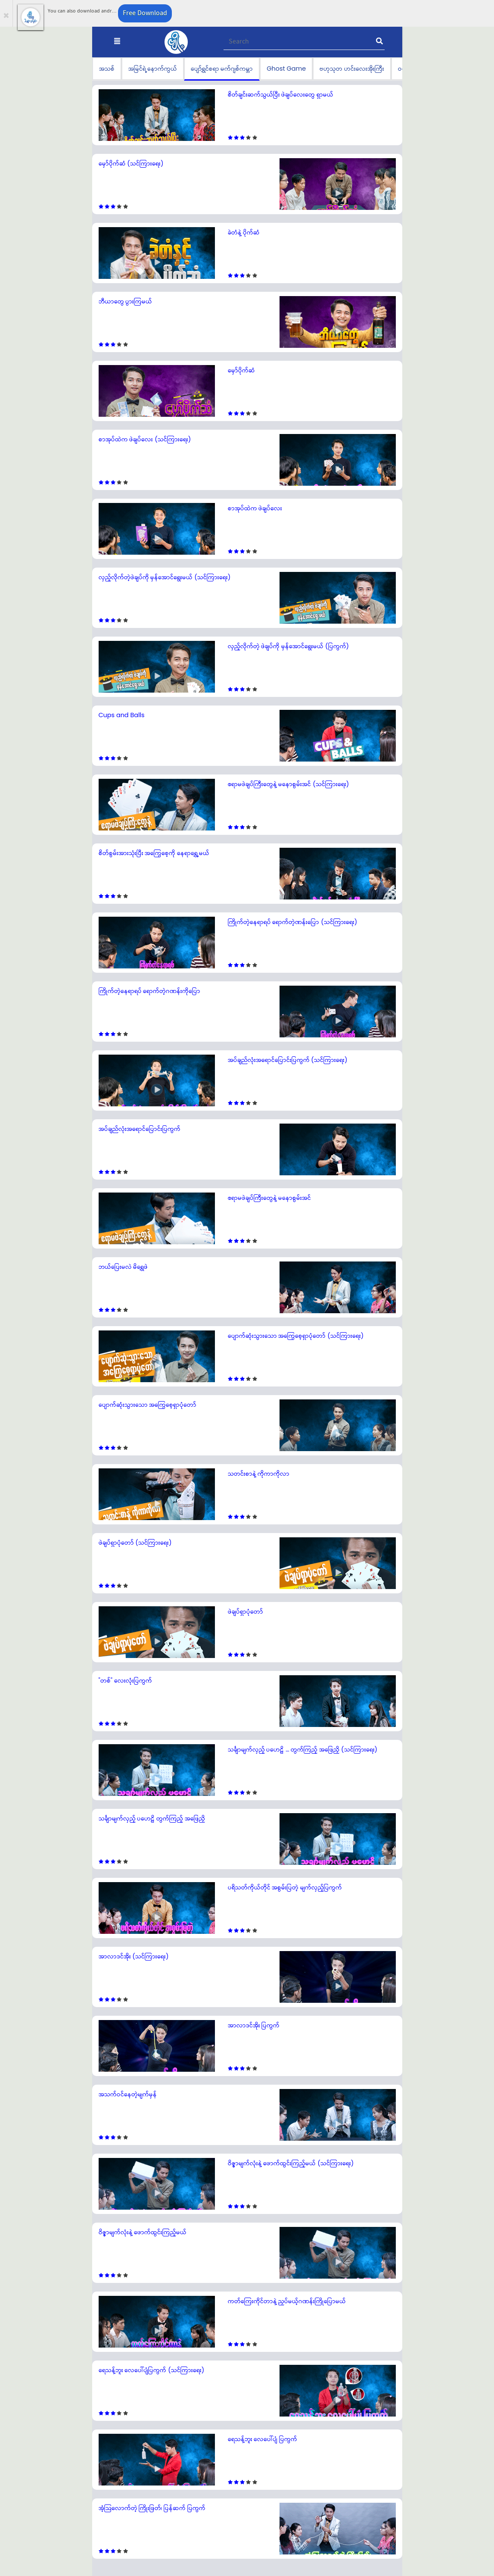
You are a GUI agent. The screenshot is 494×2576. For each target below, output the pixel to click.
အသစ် (107, 68)
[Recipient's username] (304, 42)
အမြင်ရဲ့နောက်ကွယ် (152, 68)
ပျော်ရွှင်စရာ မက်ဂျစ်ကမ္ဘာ (222, 68)
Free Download (145, 13)
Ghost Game (286, 68)
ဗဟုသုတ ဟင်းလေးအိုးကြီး (352, 68)
